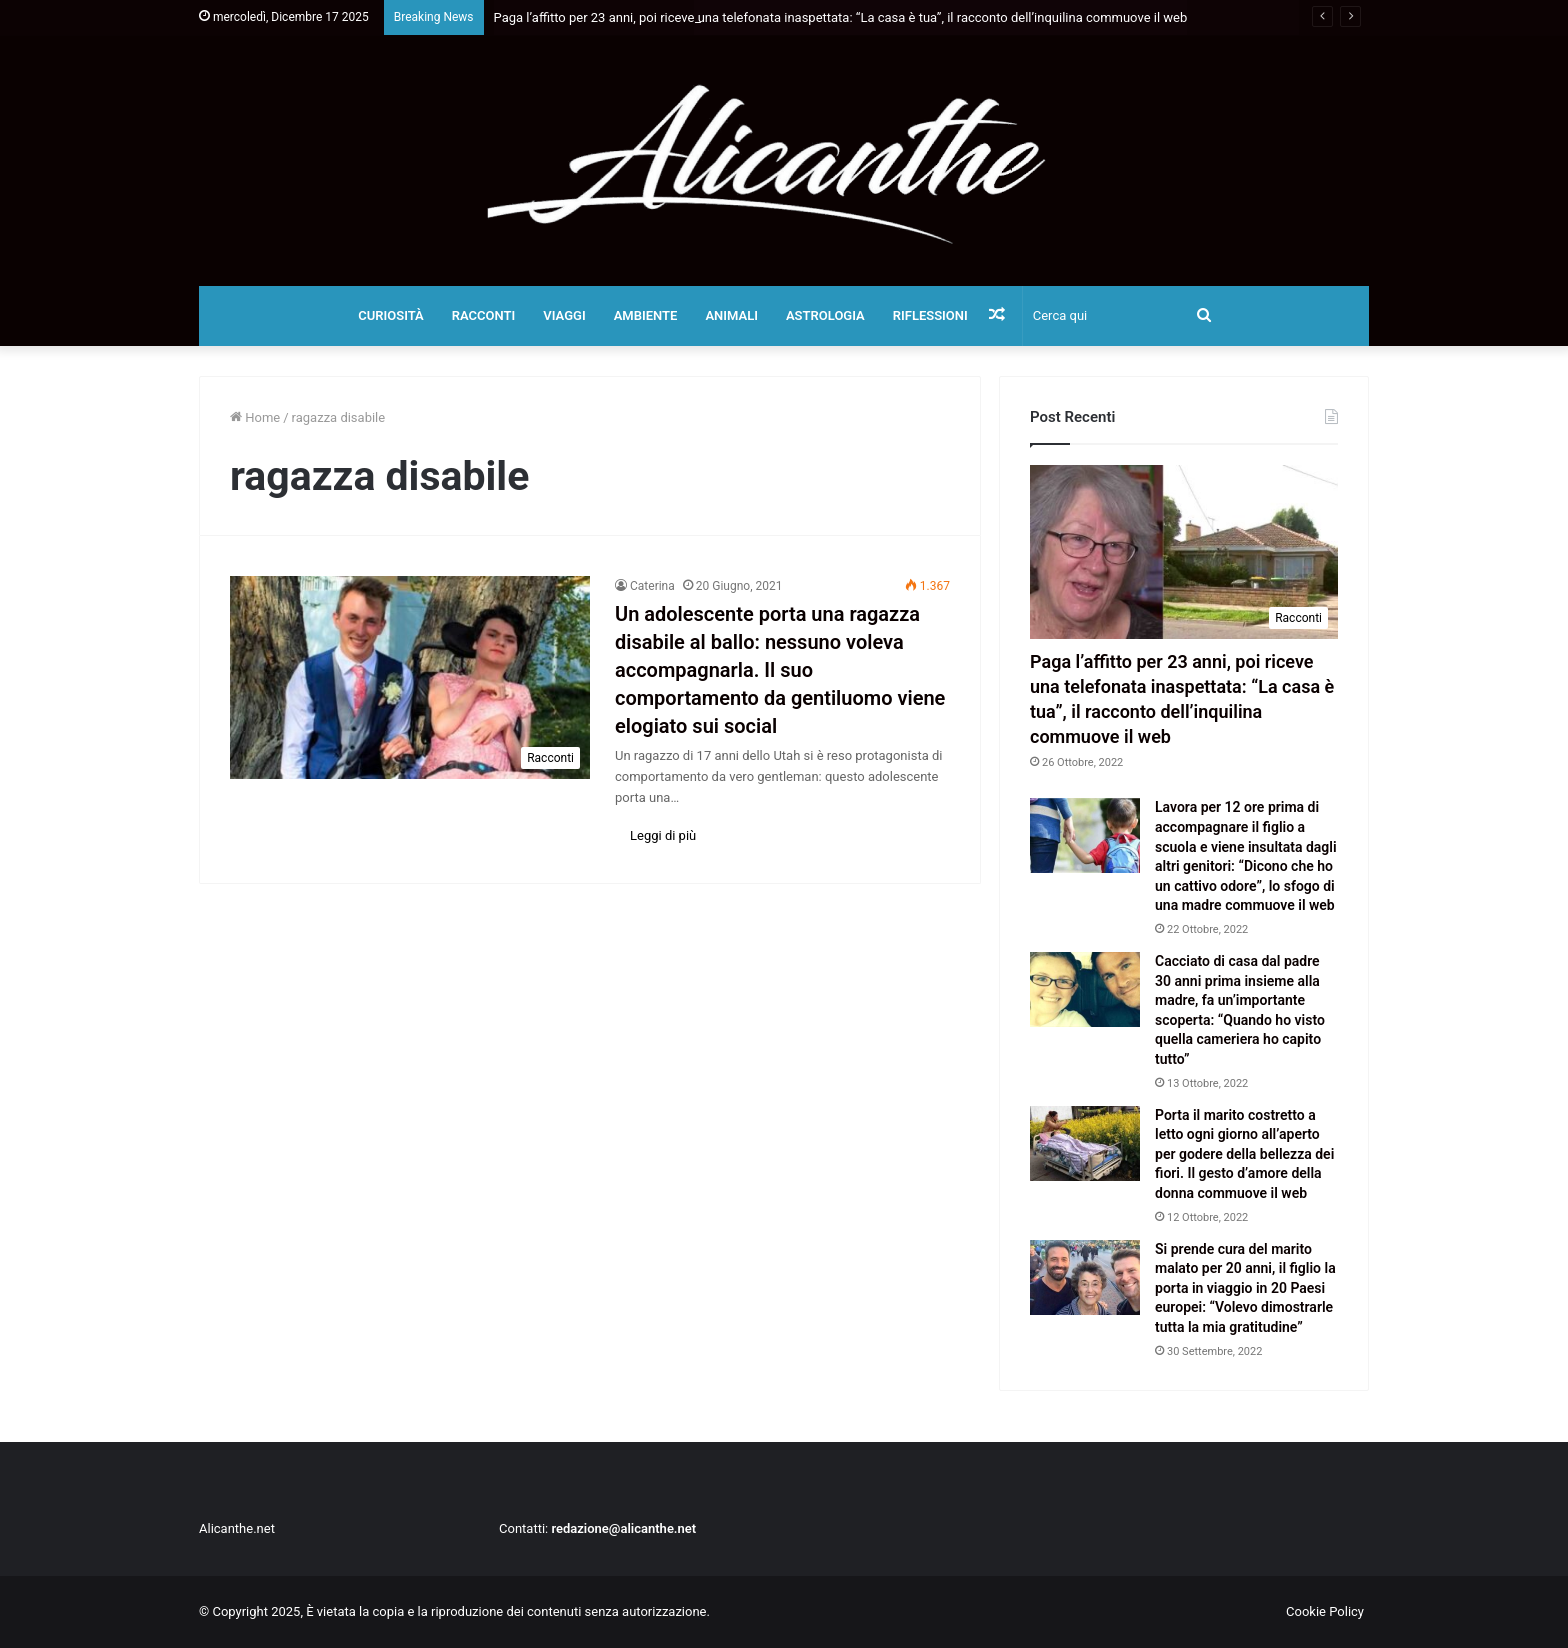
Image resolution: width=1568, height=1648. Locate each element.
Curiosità (391, 315)
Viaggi (564, 315)
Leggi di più (663, 835)
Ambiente (646, 315)
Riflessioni (930, 315)
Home (255, 417)
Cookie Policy (1325, 1611)
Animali (731, 315)
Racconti (484, 315)
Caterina (652, 586)
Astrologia (825, 315)
